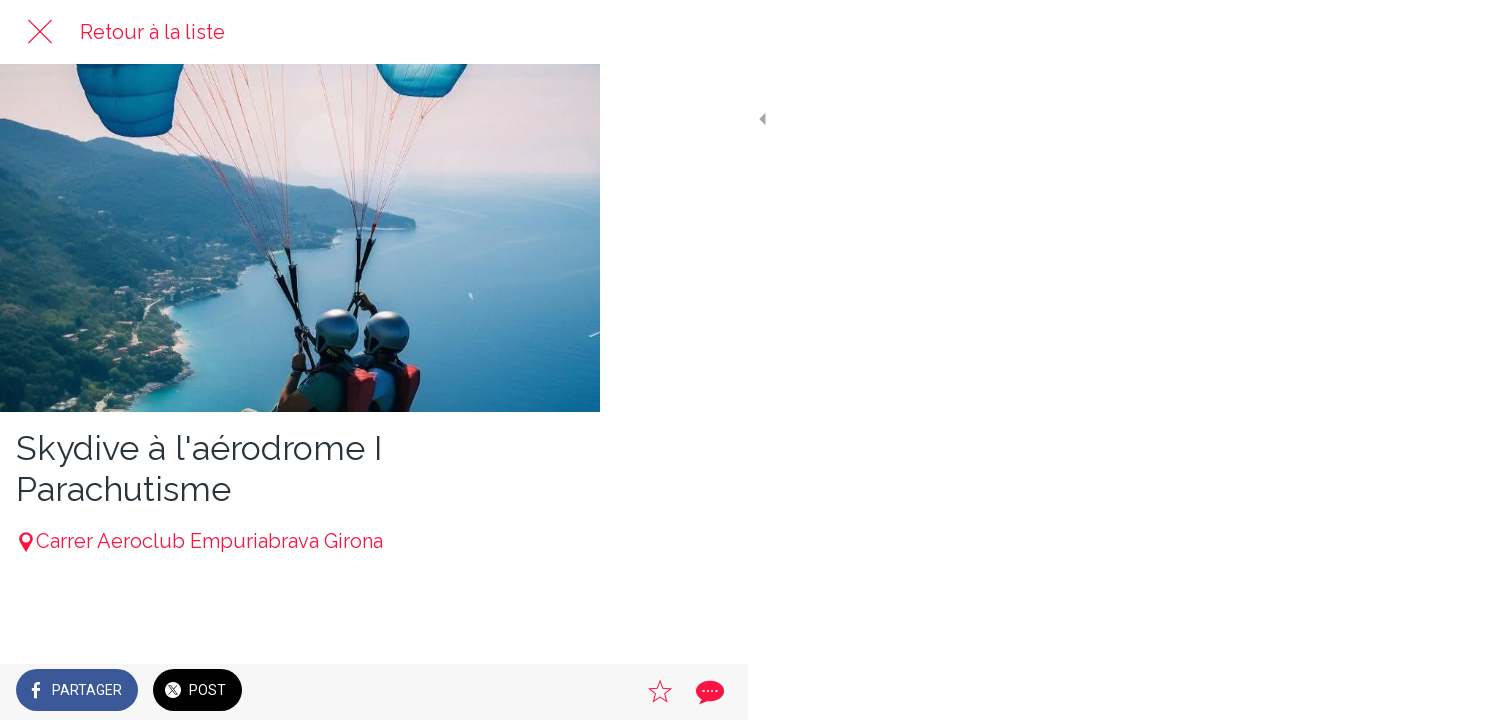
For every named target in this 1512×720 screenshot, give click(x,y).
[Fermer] (40, 32)
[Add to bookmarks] (512, 692)
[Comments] (560, 692)
